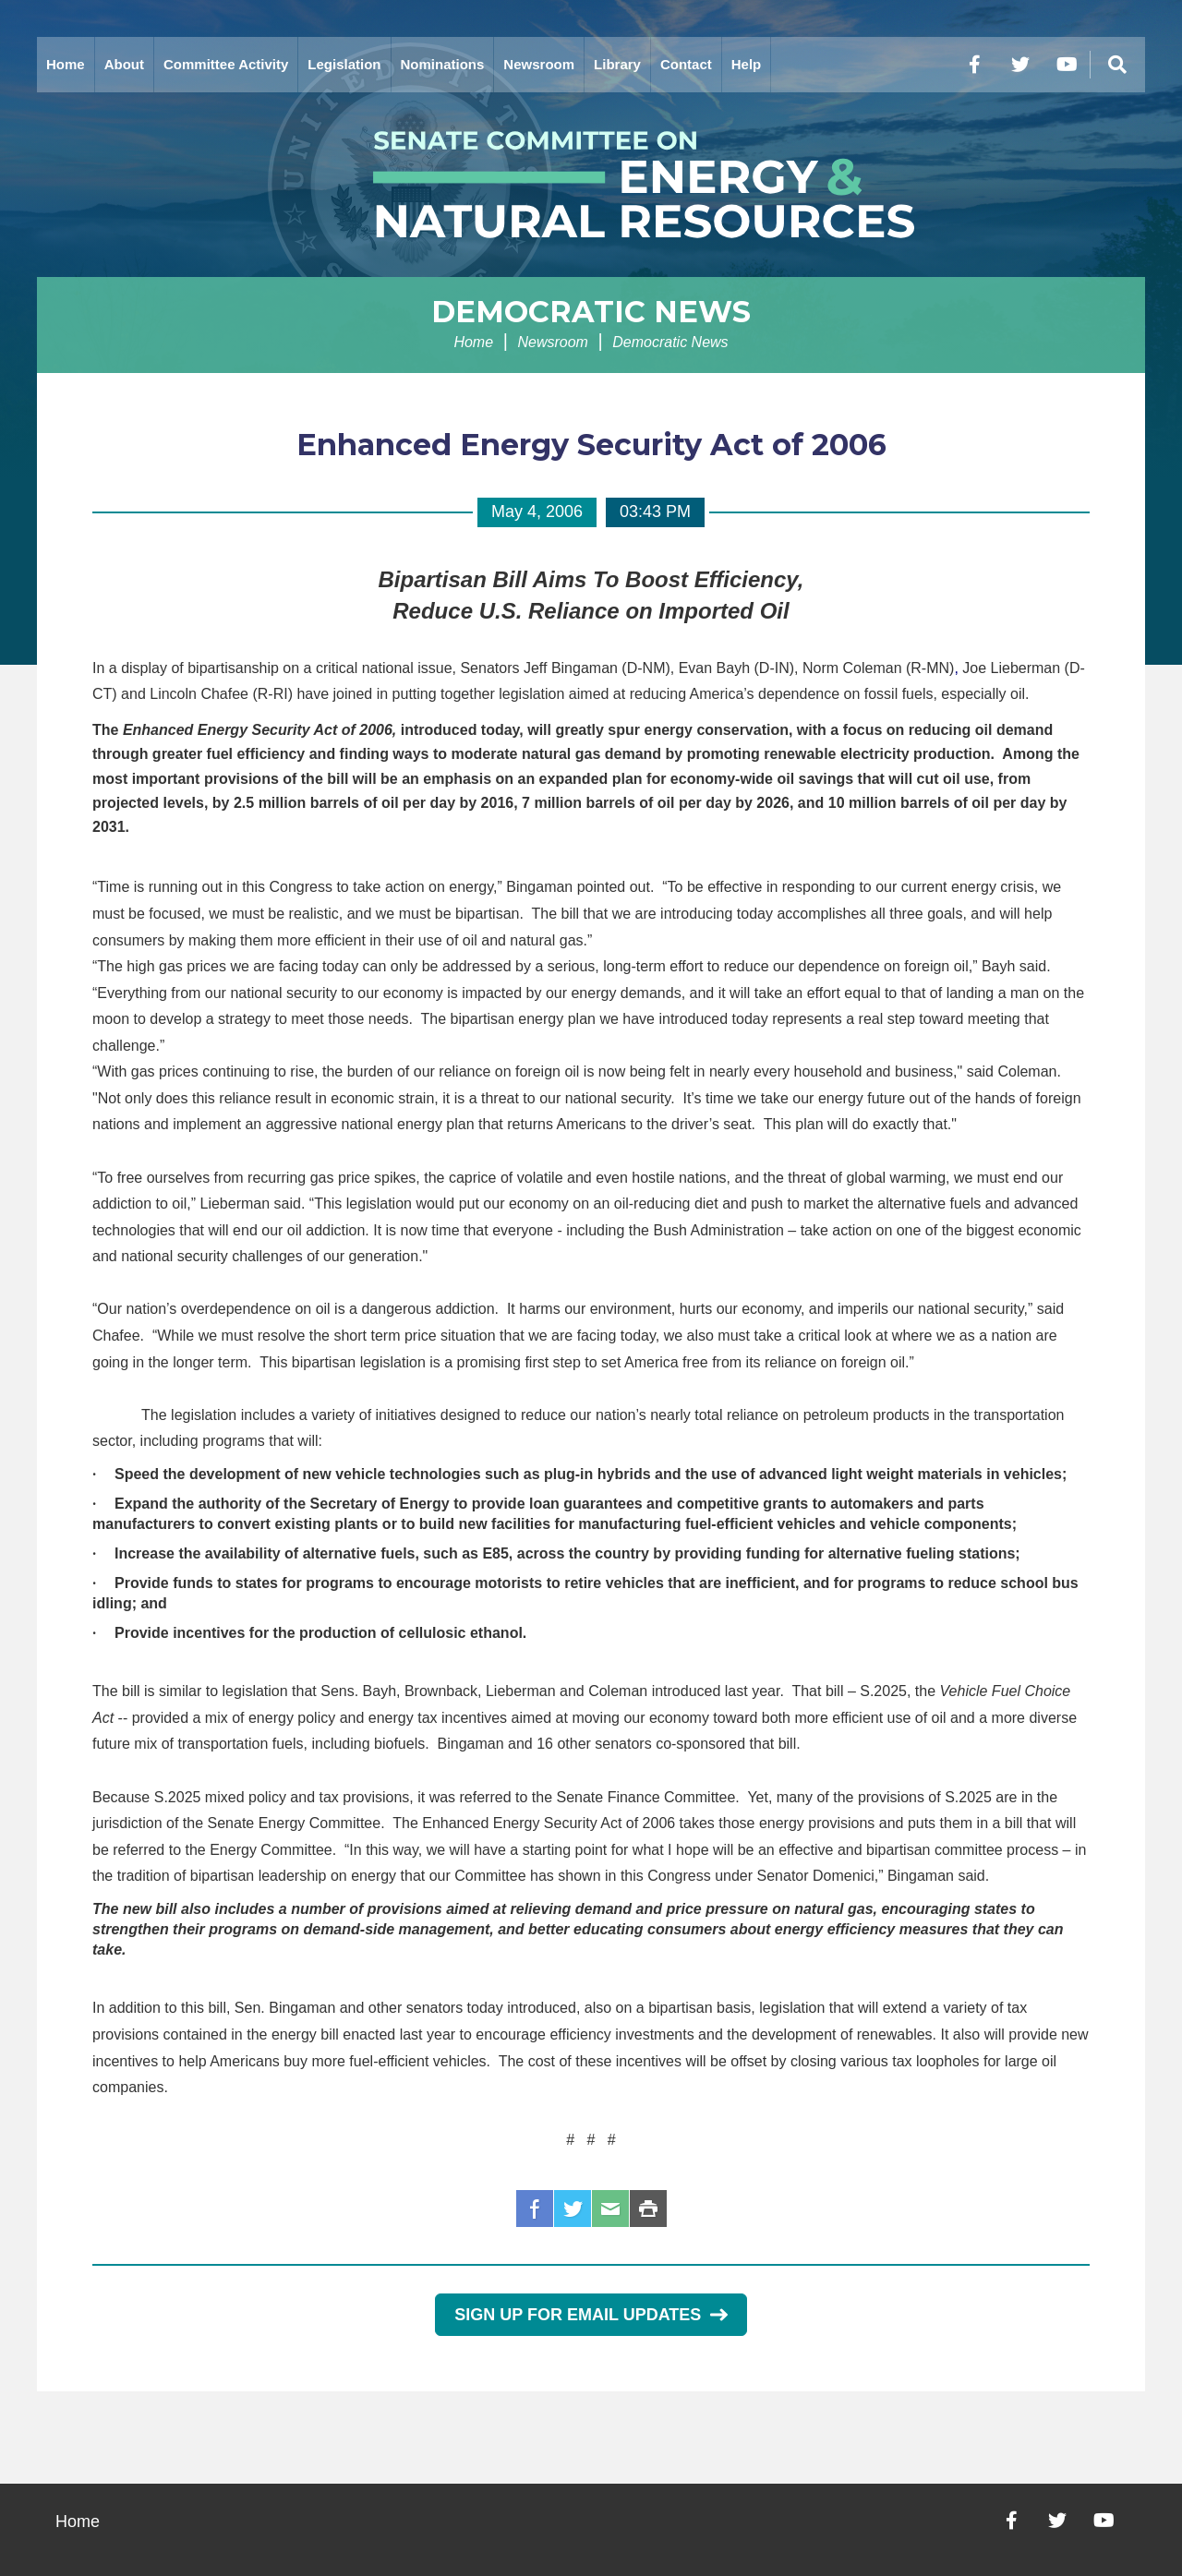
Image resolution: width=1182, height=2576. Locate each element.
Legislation (344, 64)
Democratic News (591, 311)
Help (746, 64)
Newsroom (538, 64)
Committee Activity (225, 64)
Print (648, 2208)
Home (65, 64)
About (124, 64)
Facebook (534, 2208)
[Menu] (1117, 64)
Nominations (443, 64)
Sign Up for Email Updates (590, 2315)
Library (617, 64)
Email (610, 2208)
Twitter (572, 2208)
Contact (686, 64)
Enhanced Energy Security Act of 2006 (591, 445)
